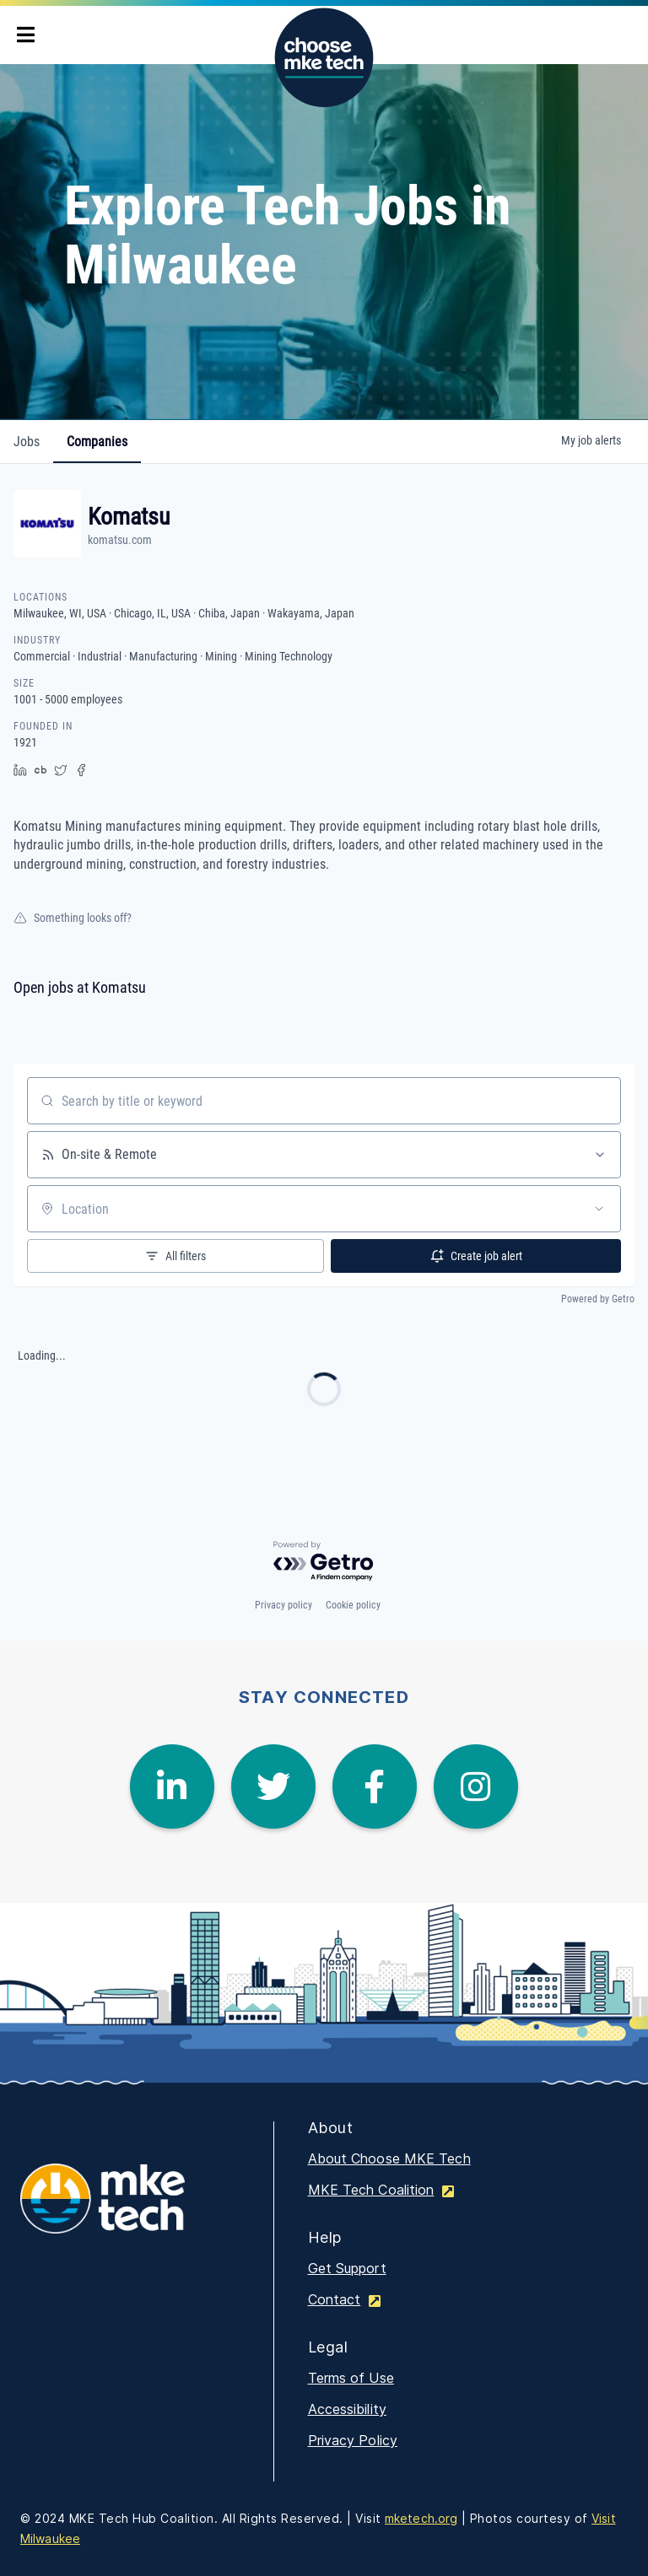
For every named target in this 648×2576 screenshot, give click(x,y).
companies (97, 442)
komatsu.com (120, 540)
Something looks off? (73, 917)
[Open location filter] (599, 1208)
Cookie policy (353, 1605)
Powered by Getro (597, 1299)
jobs (27, 442)
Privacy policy (283, 1605)
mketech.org (421, 2518)
